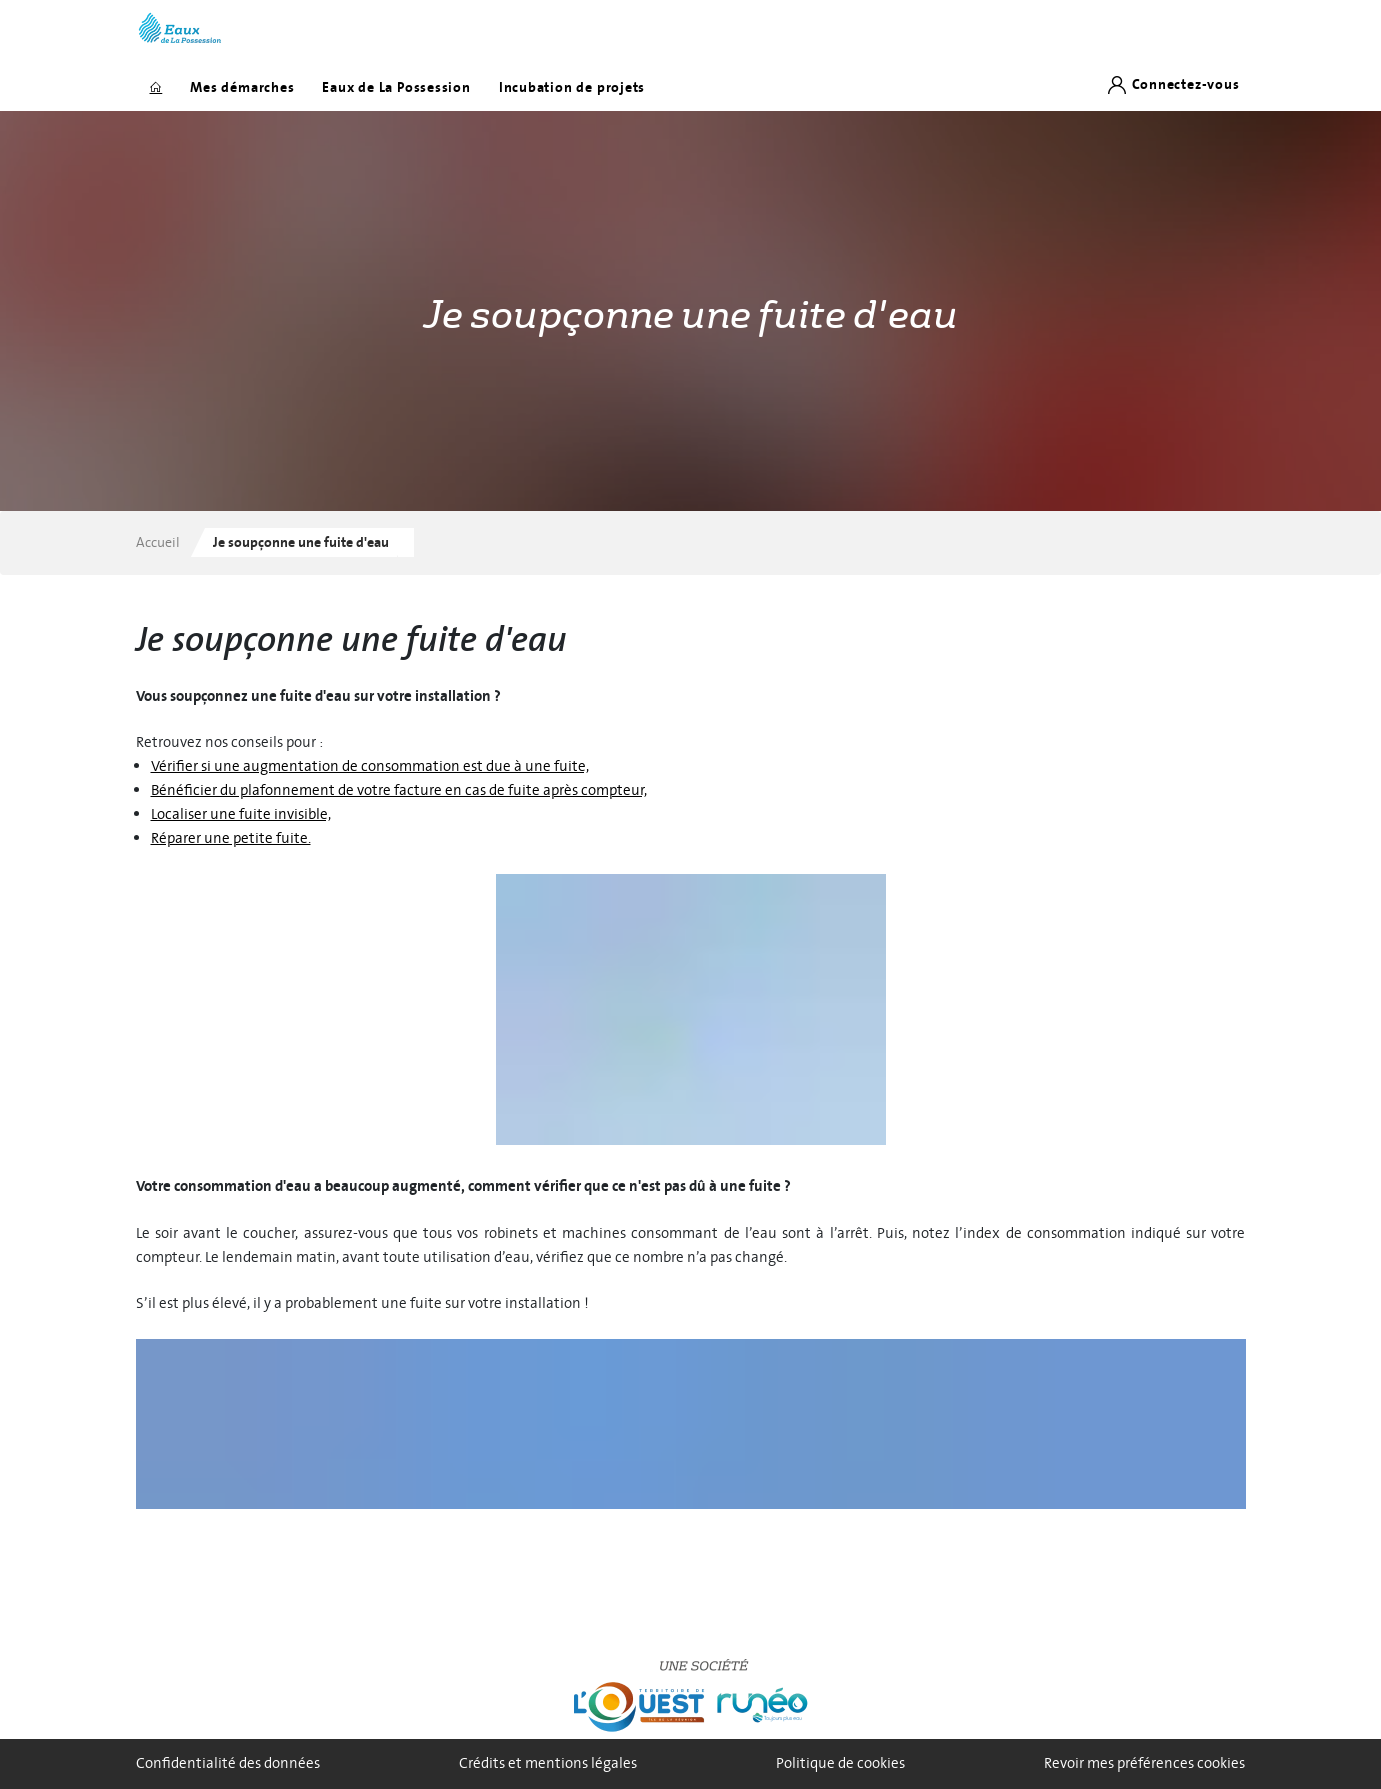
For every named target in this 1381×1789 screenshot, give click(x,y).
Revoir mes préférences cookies (1144, 1763)
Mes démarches (242, 87)
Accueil (158, 542)
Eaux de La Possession (396, 87)
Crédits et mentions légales (548, 1763)
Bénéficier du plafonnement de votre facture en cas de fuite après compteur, (399, 790)
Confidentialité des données (228, 1763)
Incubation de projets (572, 87)
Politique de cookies (840, 1763)
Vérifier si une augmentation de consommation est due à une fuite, (370, 766)
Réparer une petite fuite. (231, 838)
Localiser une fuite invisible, (241, 814)
